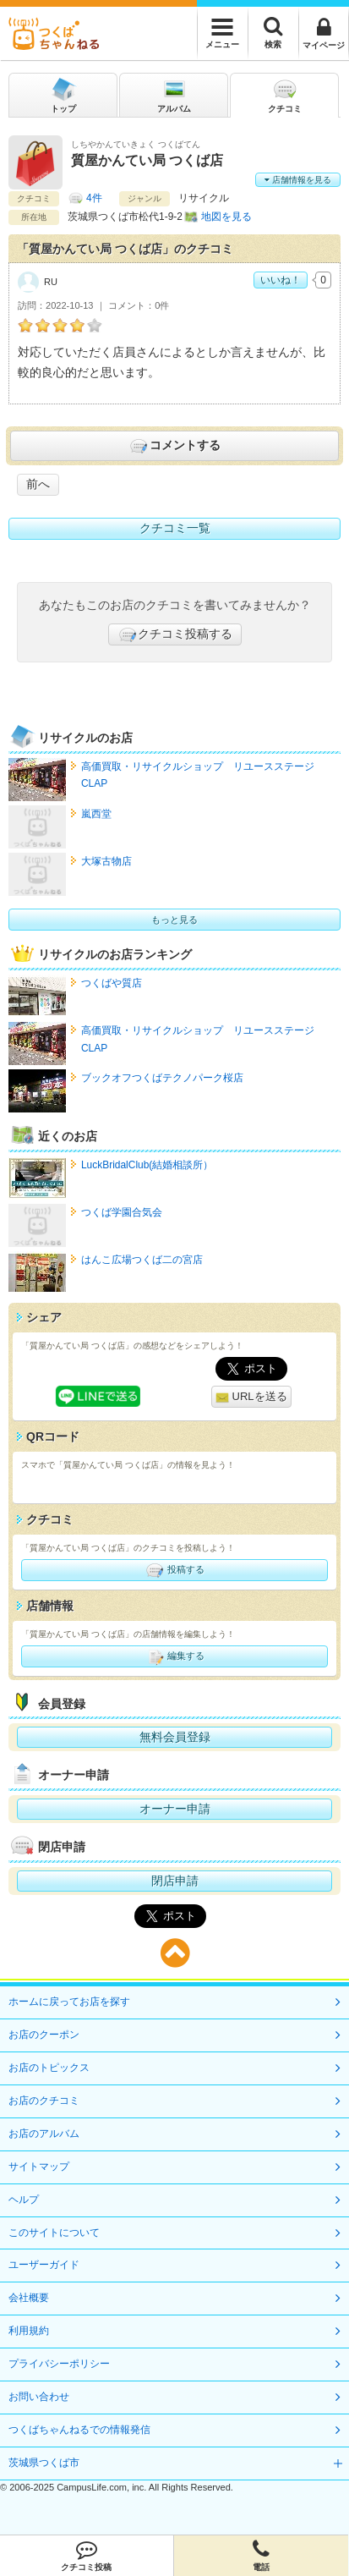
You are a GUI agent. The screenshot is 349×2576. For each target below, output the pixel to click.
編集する (174, 1656)
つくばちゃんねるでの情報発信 (79, 2430)
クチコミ (285, 94)
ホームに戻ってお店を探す (69, 2002)
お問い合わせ (38, 2397)
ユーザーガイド (43, 2265)
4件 (94, 198)
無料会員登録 (174, 1737)
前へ (38, 484)
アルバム (174, 94)
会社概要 (28, 2298)
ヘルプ (23, 2199)
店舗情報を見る (297, 179)
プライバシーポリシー (59, 2364)
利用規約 (28, 2331)
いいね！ (280, 280)
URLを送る (251, 1397)
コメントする (174, 446)
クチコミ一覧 (174, 528)
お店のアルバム (43, 2133)
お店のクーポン (43, 2034)
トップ (63, 94)
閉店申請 (175, 1880)
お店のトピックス (49, 2067)
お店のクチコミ (43, 2100)
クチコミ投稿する (174, 634)
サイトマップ (38, 2166)
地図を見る (226, 216)
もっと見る (174, 920)
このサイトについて (54, 2232)
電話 (261, 2556)
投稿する (174, 1570)
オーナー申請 (174, 1808)
